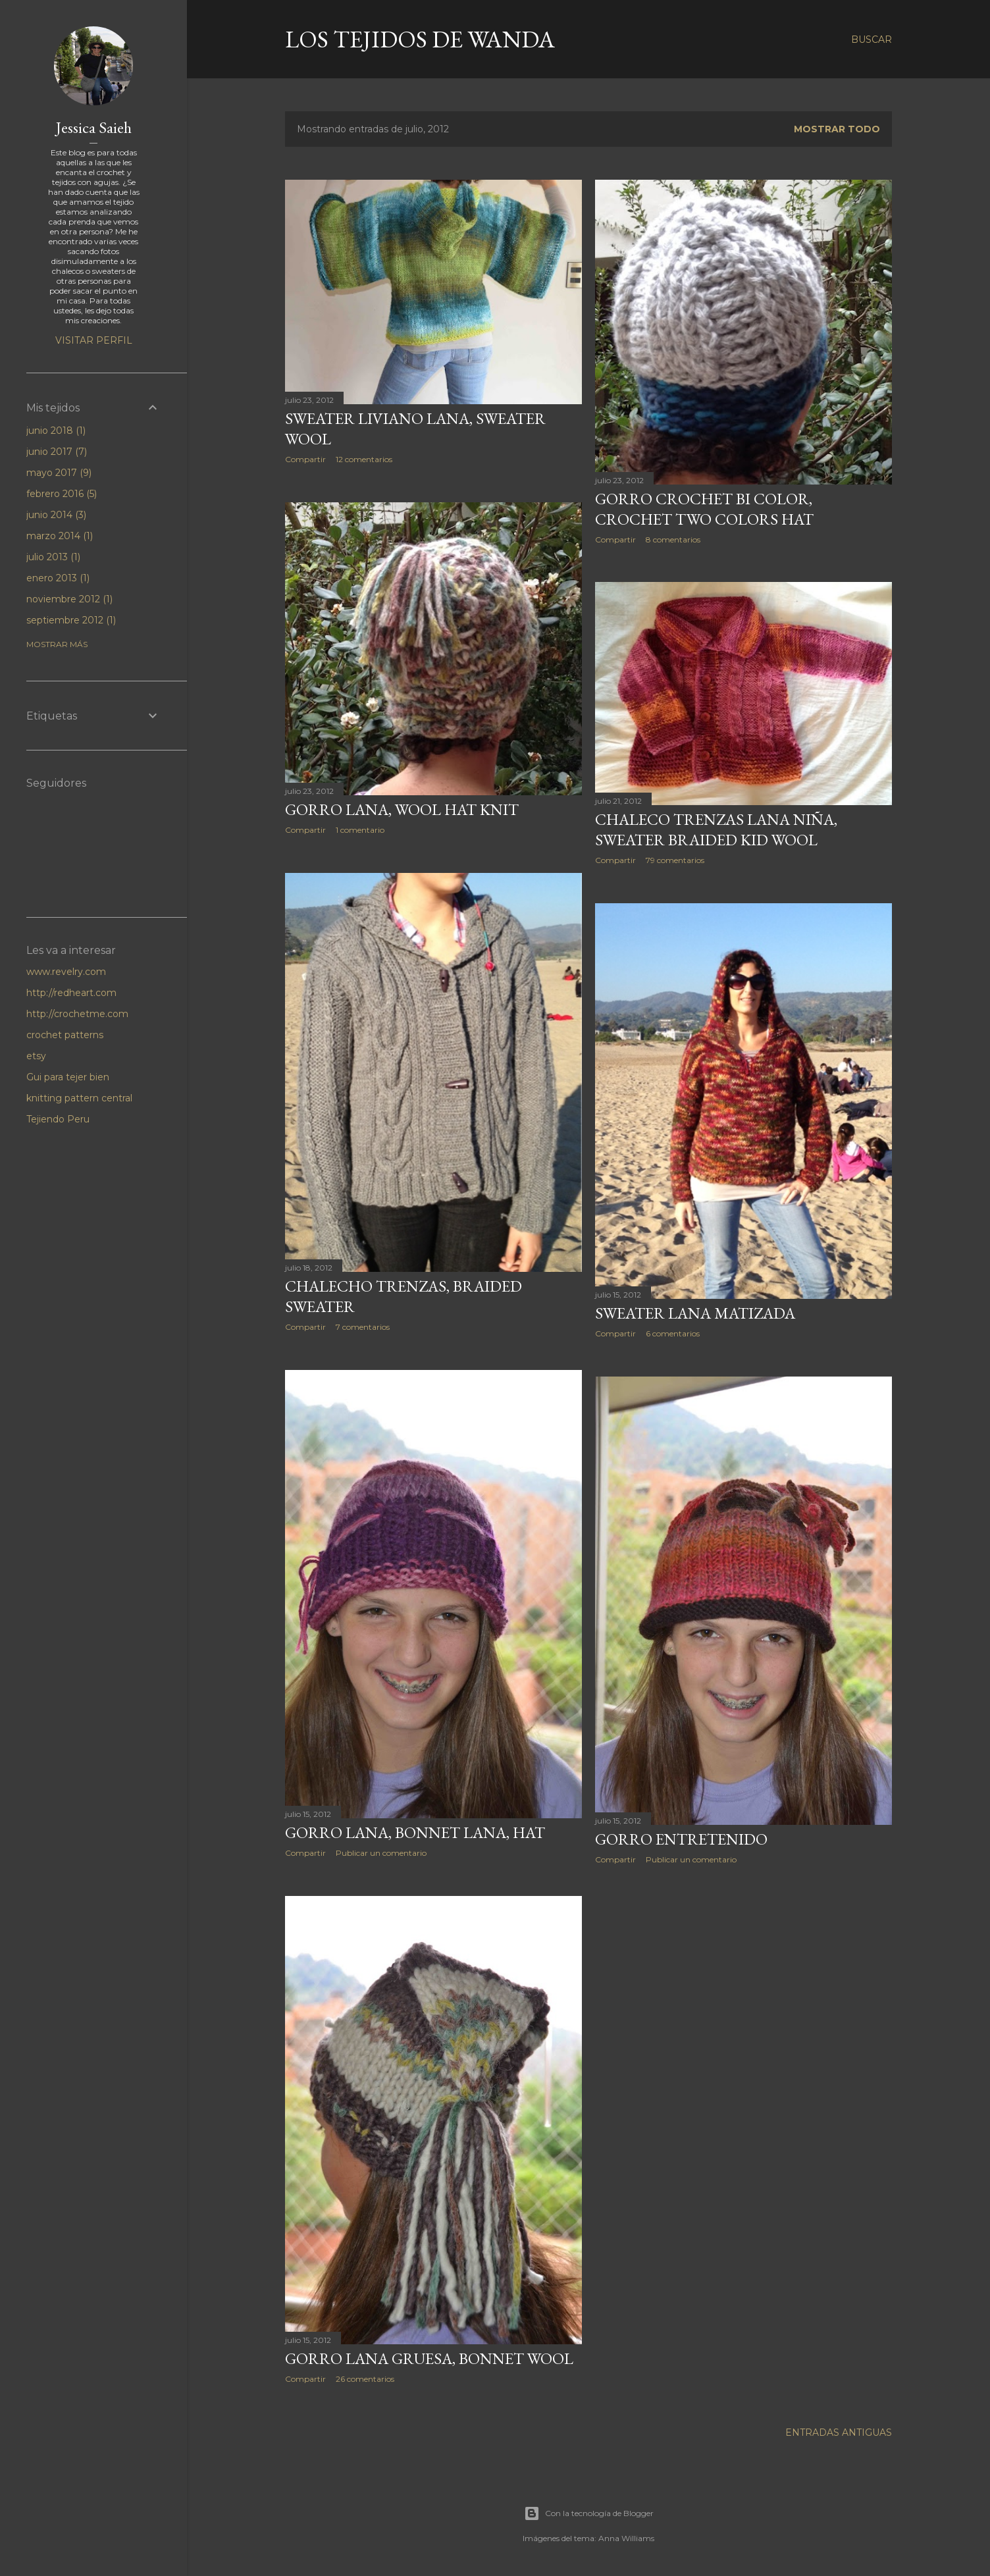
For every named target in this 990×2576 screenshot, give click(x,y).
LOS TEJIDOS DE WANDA (420, 39)
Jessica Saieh (94, 127)
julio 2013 (53, 557)
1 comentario (360, 830)
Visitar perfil (93, 340)
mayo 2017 (58, 473)
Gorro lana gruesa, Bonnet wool (429, 2358)
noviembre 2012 (69, 599)
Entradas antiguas (838, 2432)
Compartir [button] (305, 459)
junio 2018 (56, 430)
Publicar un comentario (381, 1853)
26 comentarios (365, 2379)
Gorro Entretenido (681, 1839)
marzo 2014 (59, 536)
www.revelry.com (66, 972)
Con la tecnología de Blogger (589, 2513)
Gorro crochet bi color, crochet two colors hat (704, 508)
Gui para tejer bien (67, 1077)
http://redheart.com (71, 993)
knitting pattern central (79, 1098)
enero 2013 (58, 578)
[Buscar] (871, 39)
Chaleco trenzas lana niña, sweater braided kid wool (716, 829)
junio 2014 (56, 515)
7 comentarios (363, 1327)
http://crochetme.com (77, 1014)
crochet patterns (64, 1035)
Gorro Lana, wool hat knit (402, 809)
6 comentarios (673, 1333)
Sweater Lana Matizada (695, 1313)
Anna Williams (626, 2538)
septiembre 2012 (71, 620)
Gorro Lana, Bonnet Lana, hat (415, 1832)
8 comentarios (673, 539)
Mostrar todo (837, 129)
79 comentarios (675, 860)
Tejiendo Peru (58, 1119)
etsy (36, 1056)
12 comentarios (364, 459)
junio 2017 (56, 452)
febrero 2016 (61, 494)
